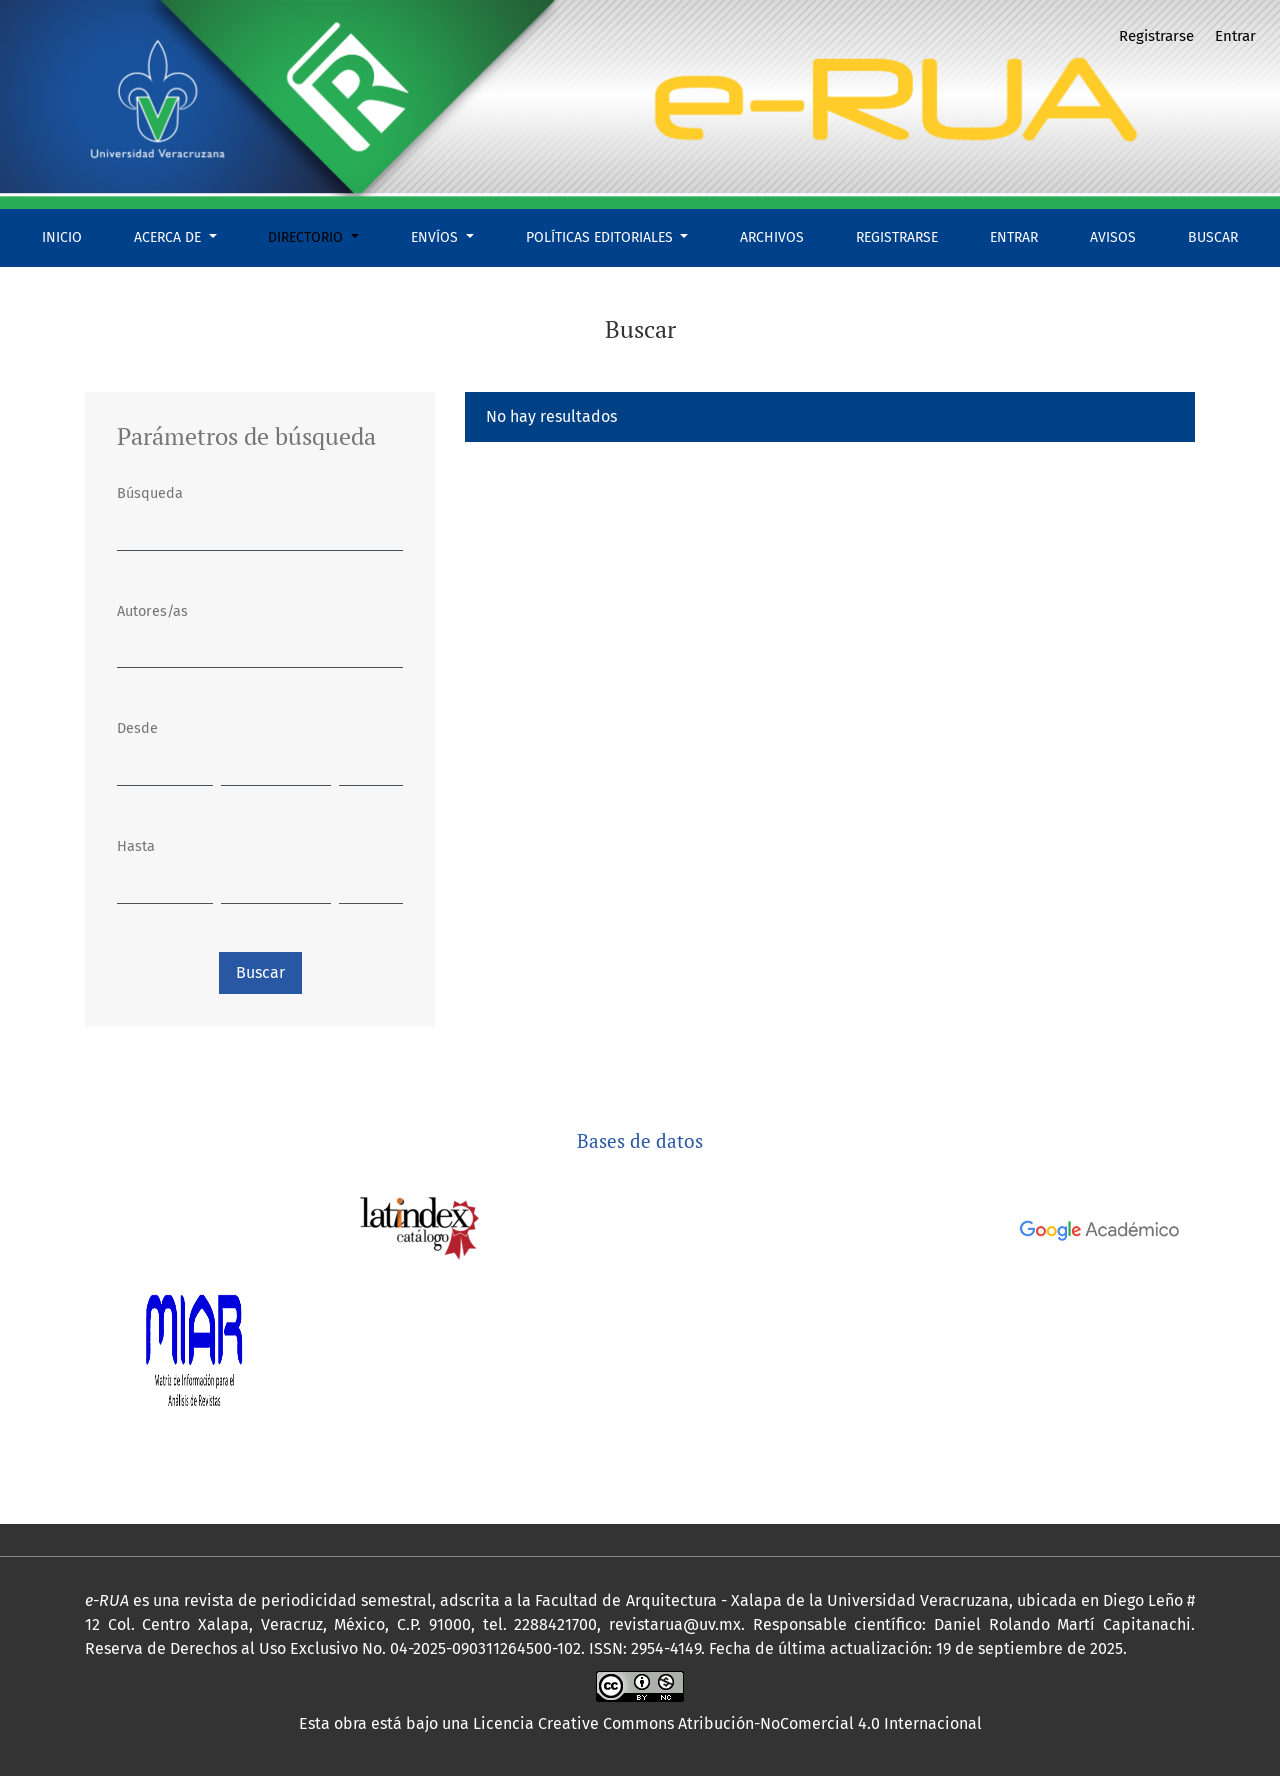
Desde (137, 728)
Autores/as (152, 611)
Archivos (772, 237)
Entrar (1014, 237)
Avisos (1113, 237)
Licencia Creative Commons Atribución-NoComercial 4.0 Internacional (727, 1723)
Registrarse (897, 237)
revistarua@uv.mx (675, 1624)
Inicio (62, 237)
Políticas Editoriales (601, 237)
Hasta (136, 846)
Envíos (436, 237)
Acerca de (169, 237)
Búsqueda (150, 493)
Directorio (307, 237)
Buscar (1213, 237)
